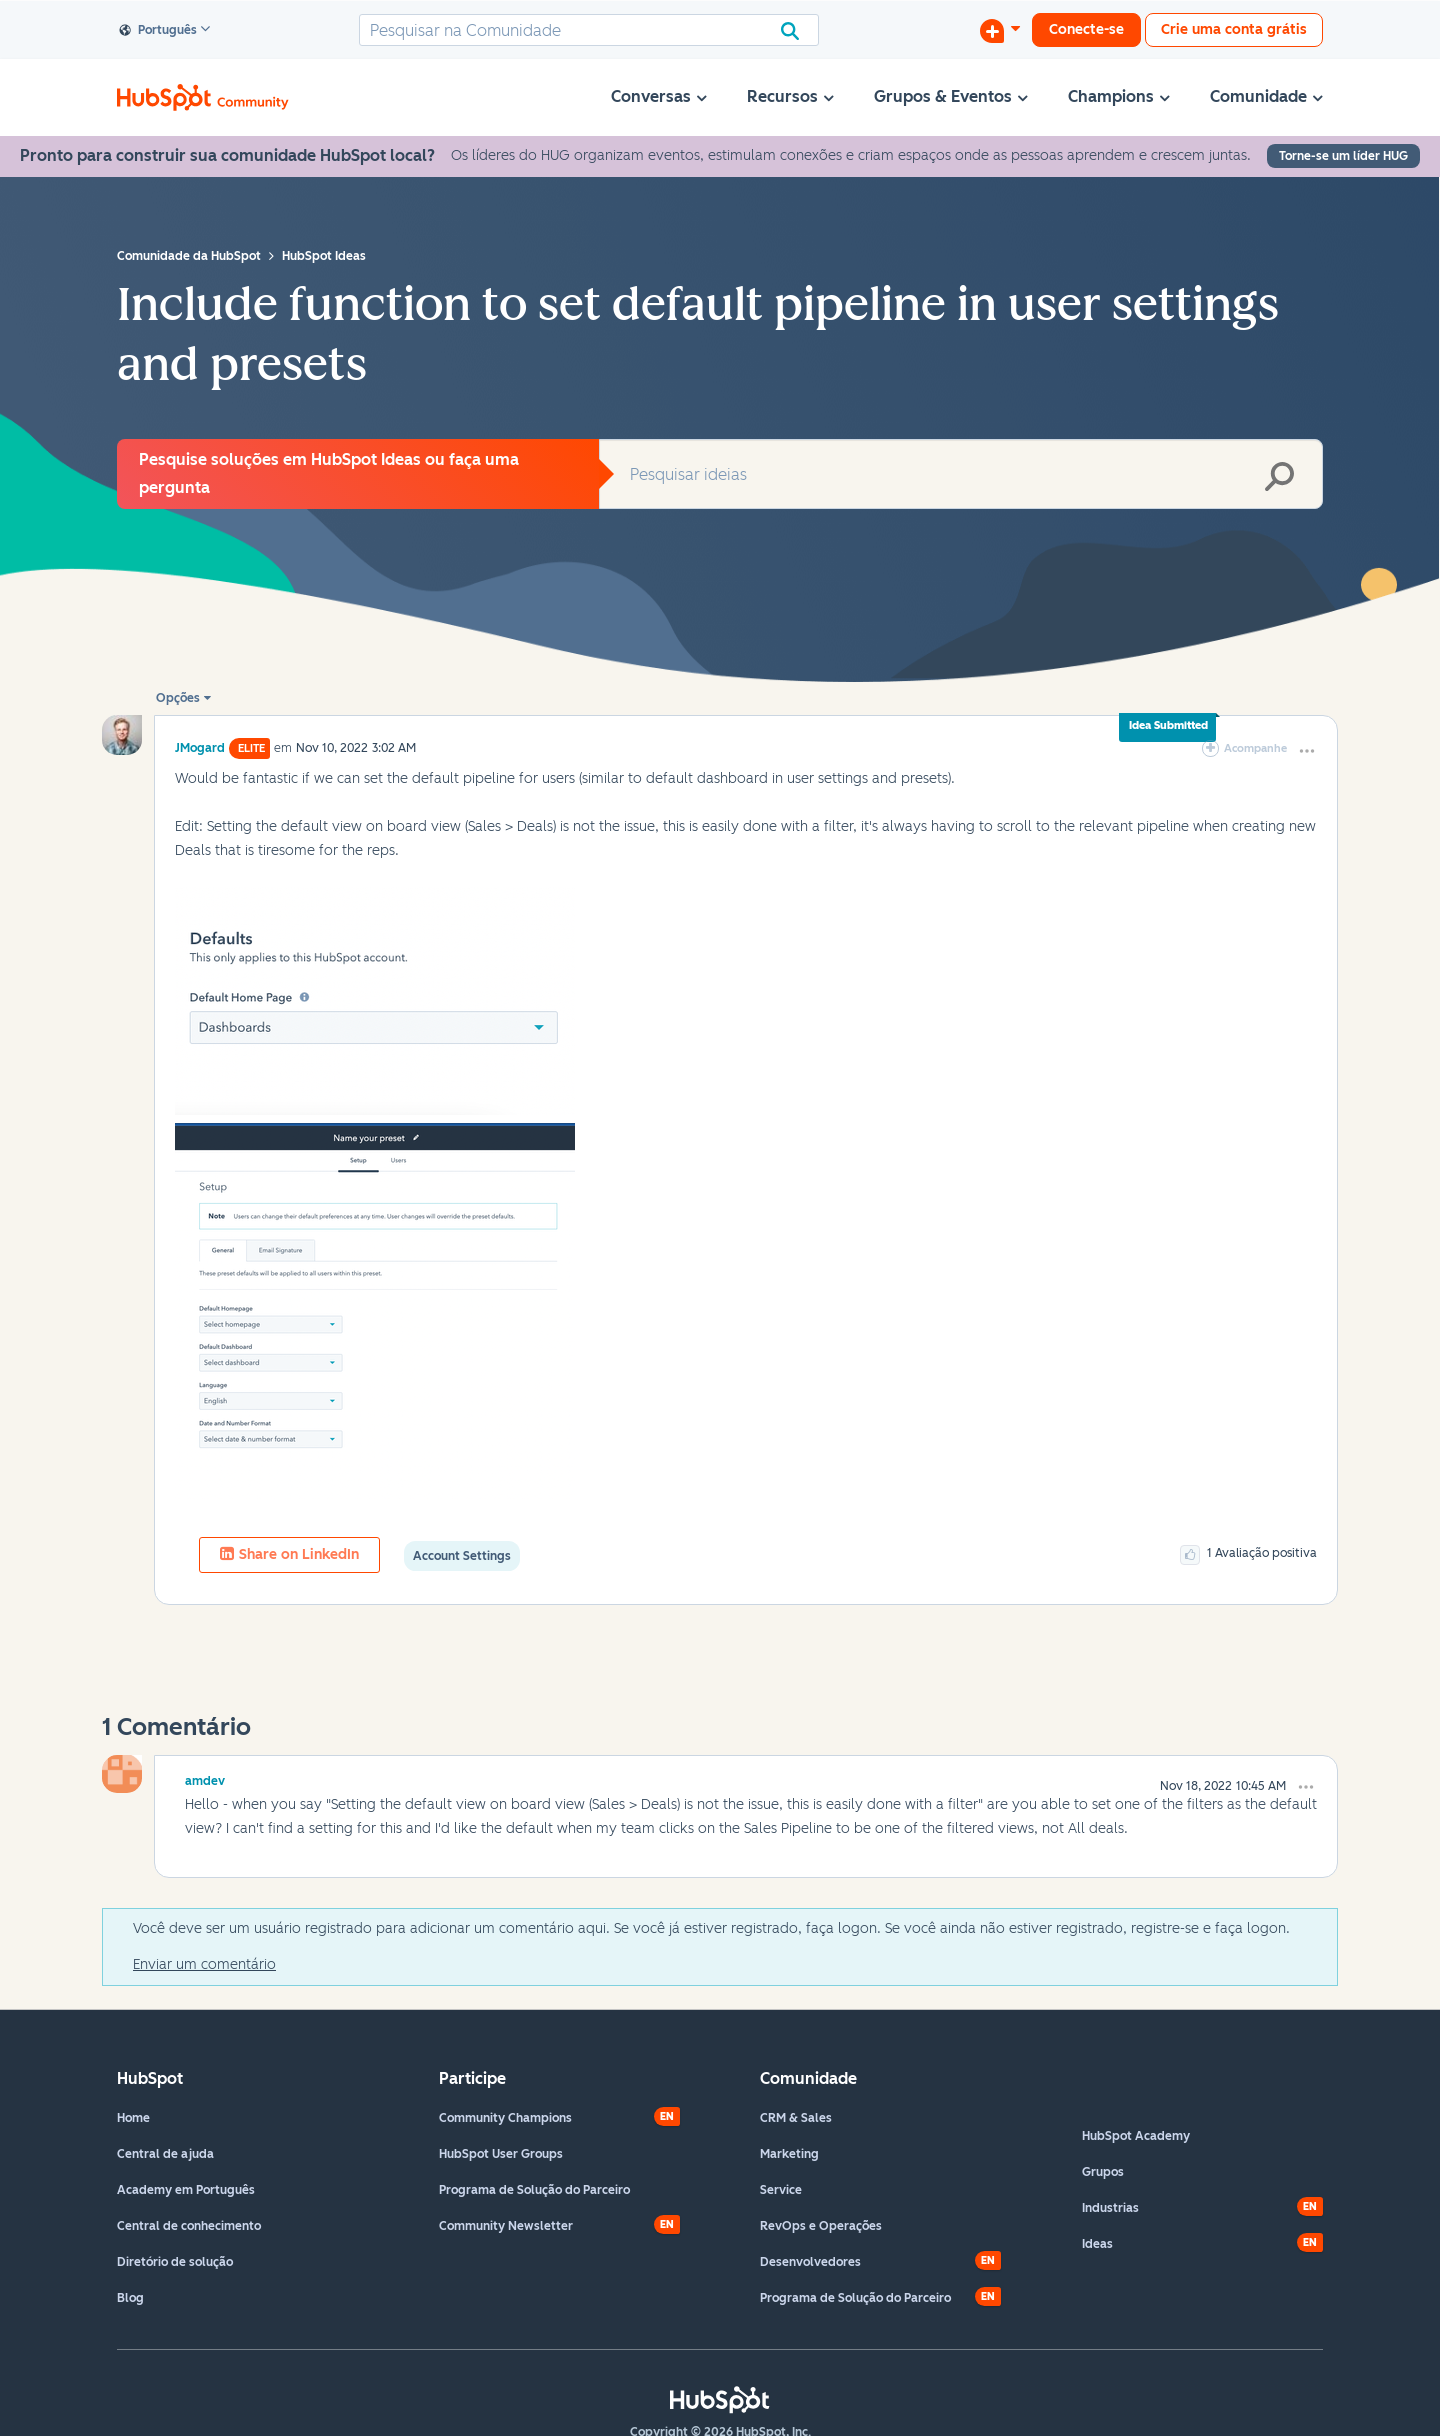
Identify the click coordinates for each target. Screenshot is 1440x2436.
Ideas (1097, 2244)
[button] (1307, 751)
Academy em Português (186, 2190)
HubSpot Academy (1136, 2136)
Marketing (789, 2154)
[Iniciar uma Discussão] (1000, 30)
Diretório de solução (175, 2262)
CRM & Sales (796, 2118)
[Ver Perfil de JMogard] (200, 747)
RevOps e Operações (821, 2226)
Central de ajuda (165, 2154)
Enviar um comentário (204, 1964)
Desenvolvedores (810, 2262)
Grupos (1103, 2172)
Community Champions (505, 2118)
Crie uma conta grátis (1234, 29)
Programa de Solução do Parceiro (534, 2190)
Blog (130, 2298)
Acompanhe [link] (1255, 748)
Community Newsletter (506, 2226)
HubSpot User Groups (501, 2154)
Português (158, 31)
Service (781, 2190)
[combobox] (589, 30)
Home (133, 2118)
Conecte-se (1086, 29)
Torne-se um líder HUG (1343, 156)
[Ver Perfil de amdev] (205, 1778)
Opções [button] (178, 698)
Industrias (1110, 2208)
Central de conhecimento (189, 2226)
